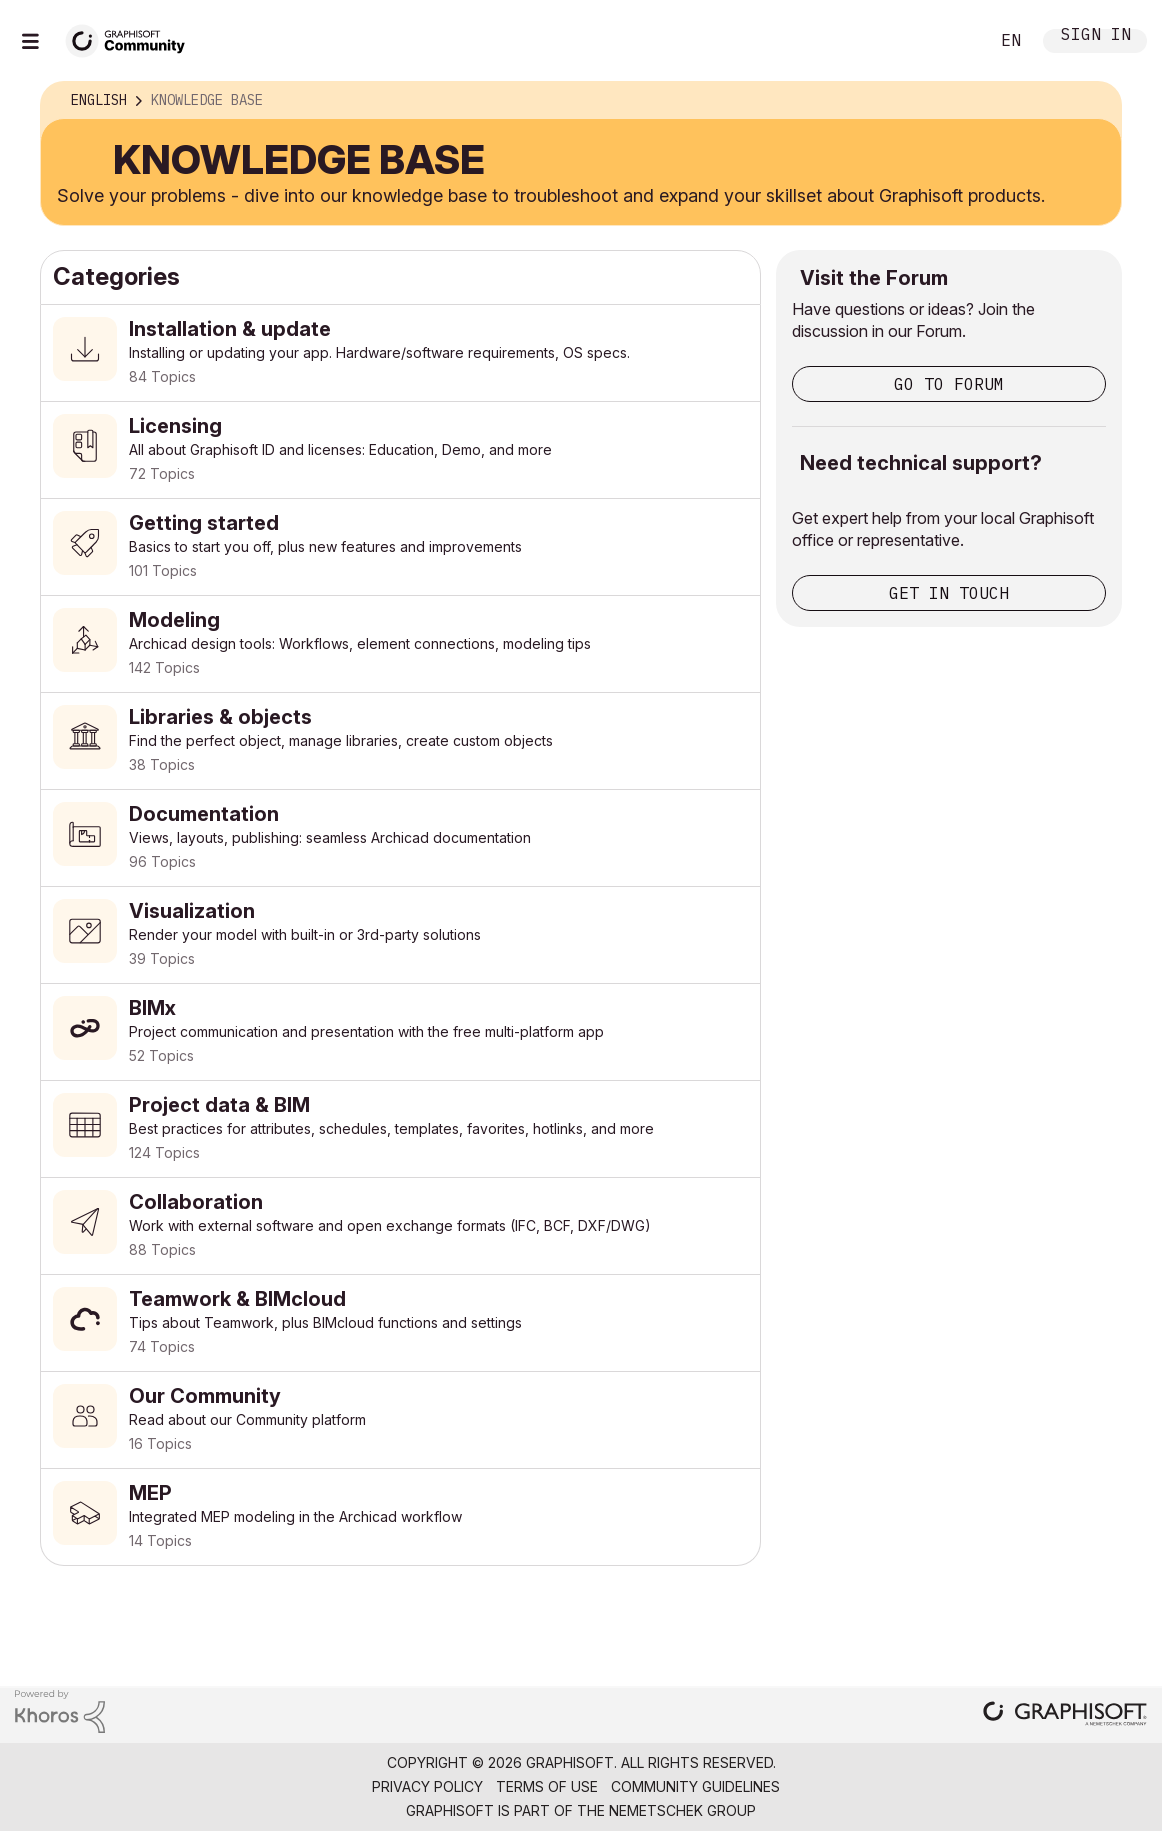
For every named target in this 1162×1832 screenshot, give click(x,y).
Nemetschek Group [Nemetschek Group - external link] (682, 1810)
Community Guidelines (695, 1786)
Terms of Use (547, 1786)
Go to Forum (949, 384)
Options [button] (1093, 101)
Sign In (1096, 36)
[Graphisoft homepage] (1065, 1715)
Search (951, 41)
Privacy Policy (427, 1786)
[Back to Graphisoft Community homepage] (132, 38)
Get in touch (949, 593)
